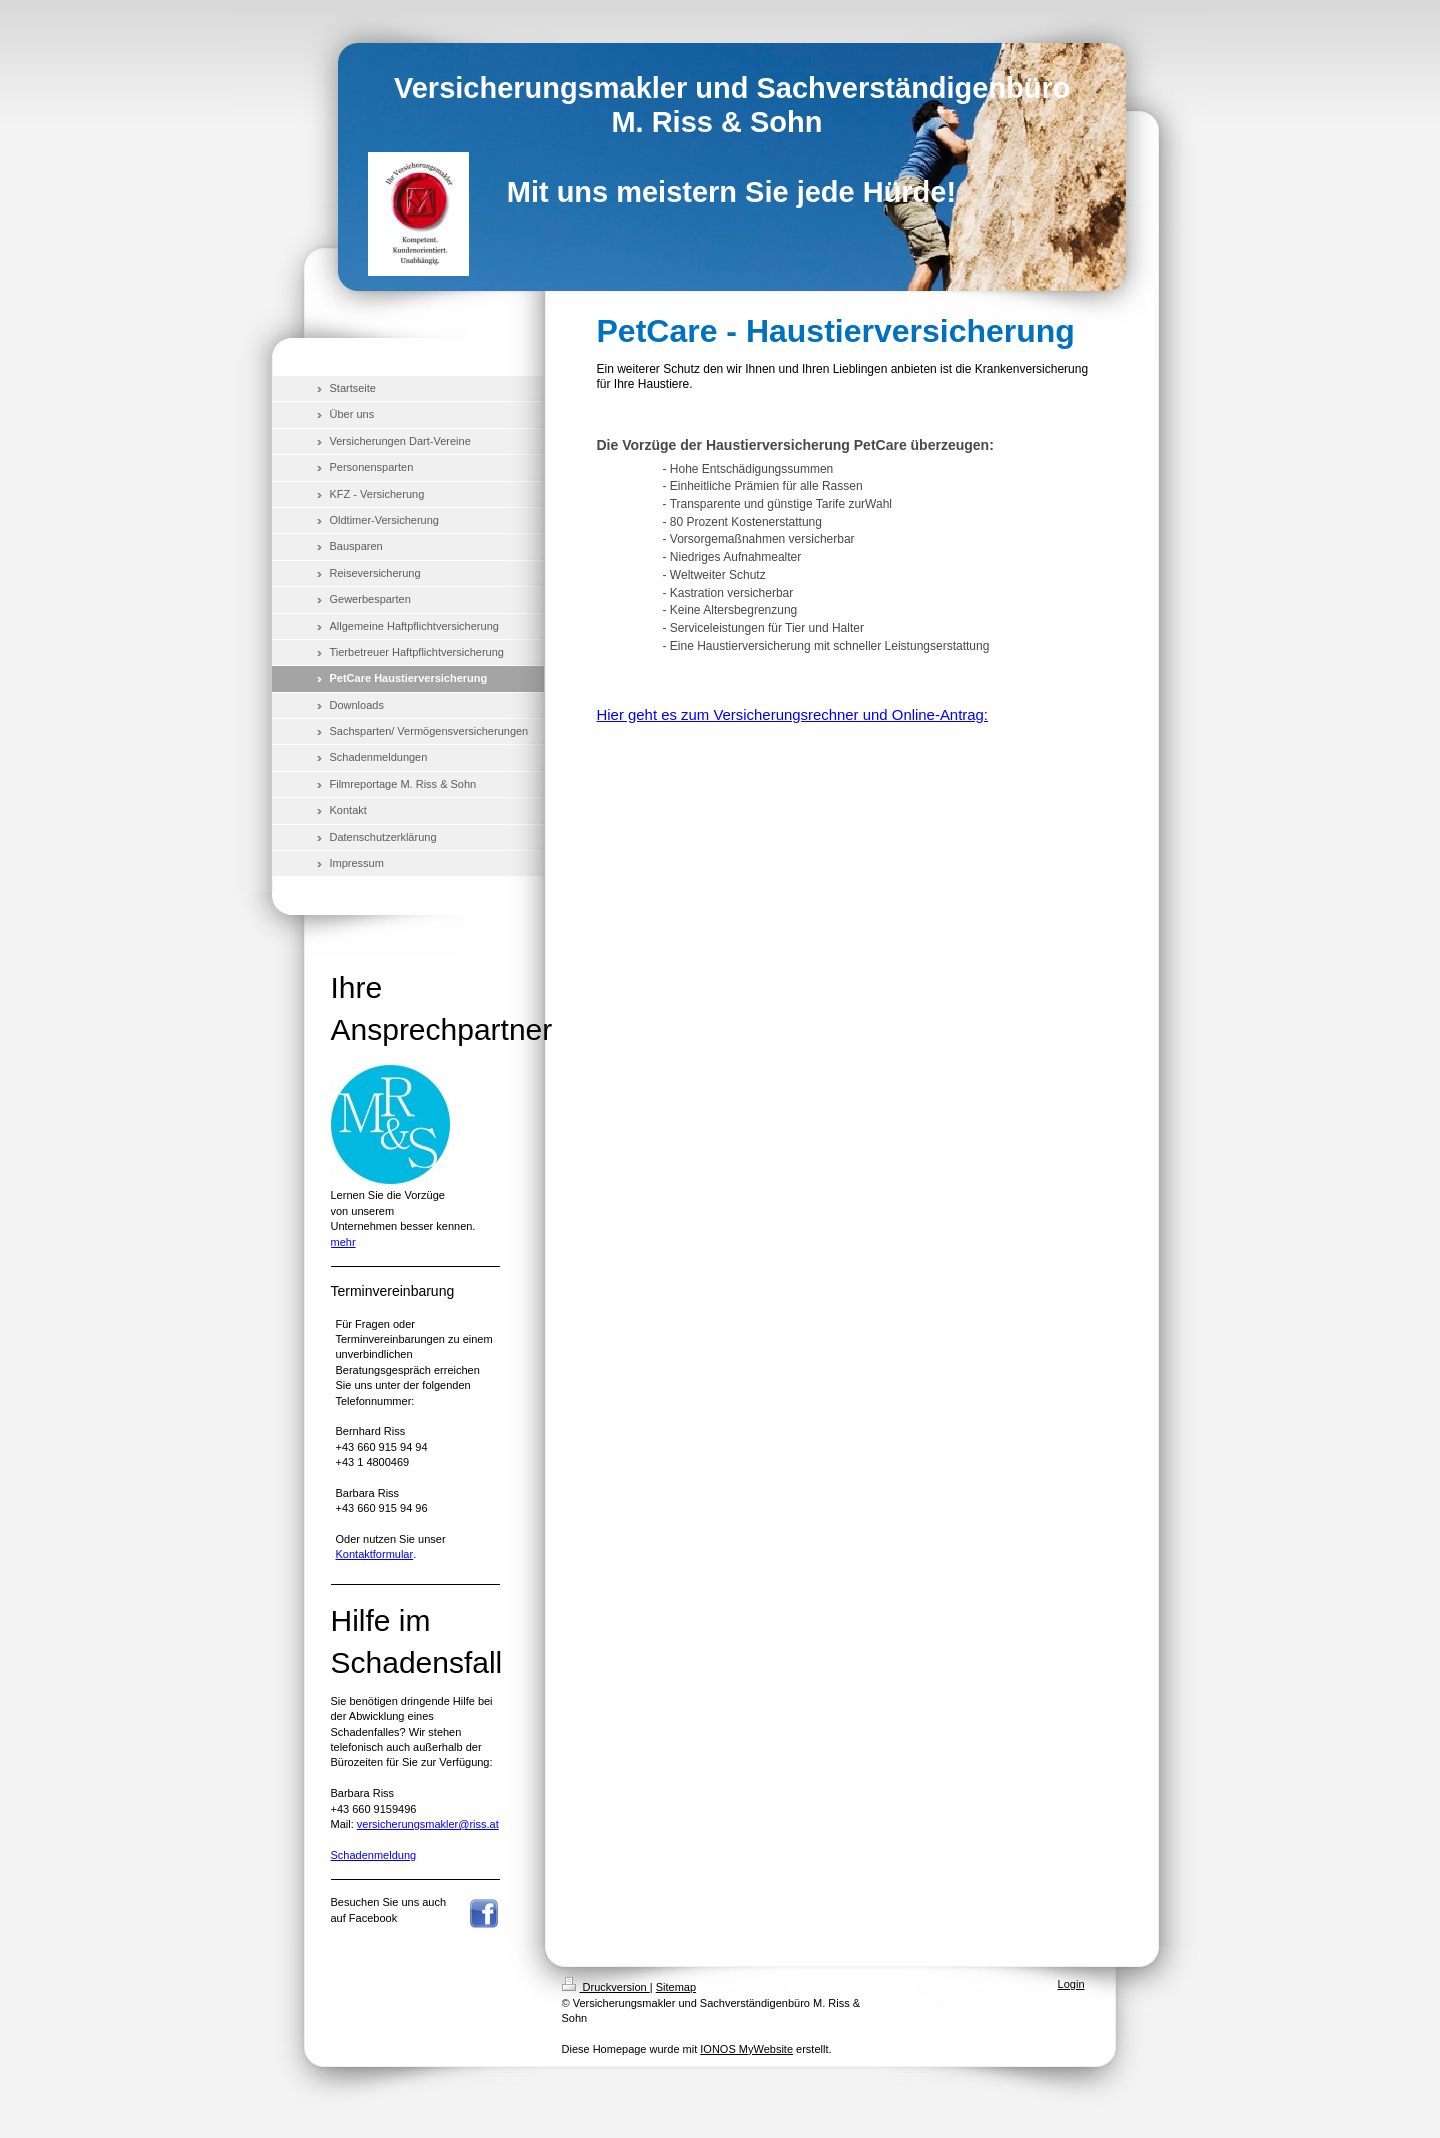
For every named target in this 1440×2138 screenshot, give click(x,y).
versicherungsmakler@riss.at (428, 1824)
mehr (343, 1242)
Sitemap (676, 1987)
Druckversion (606, 1987)
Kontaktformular (375, 1554)
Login (1071, 1984)
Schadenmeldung (374, 1855)
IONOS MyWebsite (746, 2049)
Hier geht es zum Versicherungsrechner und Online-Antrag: (793, 714)
